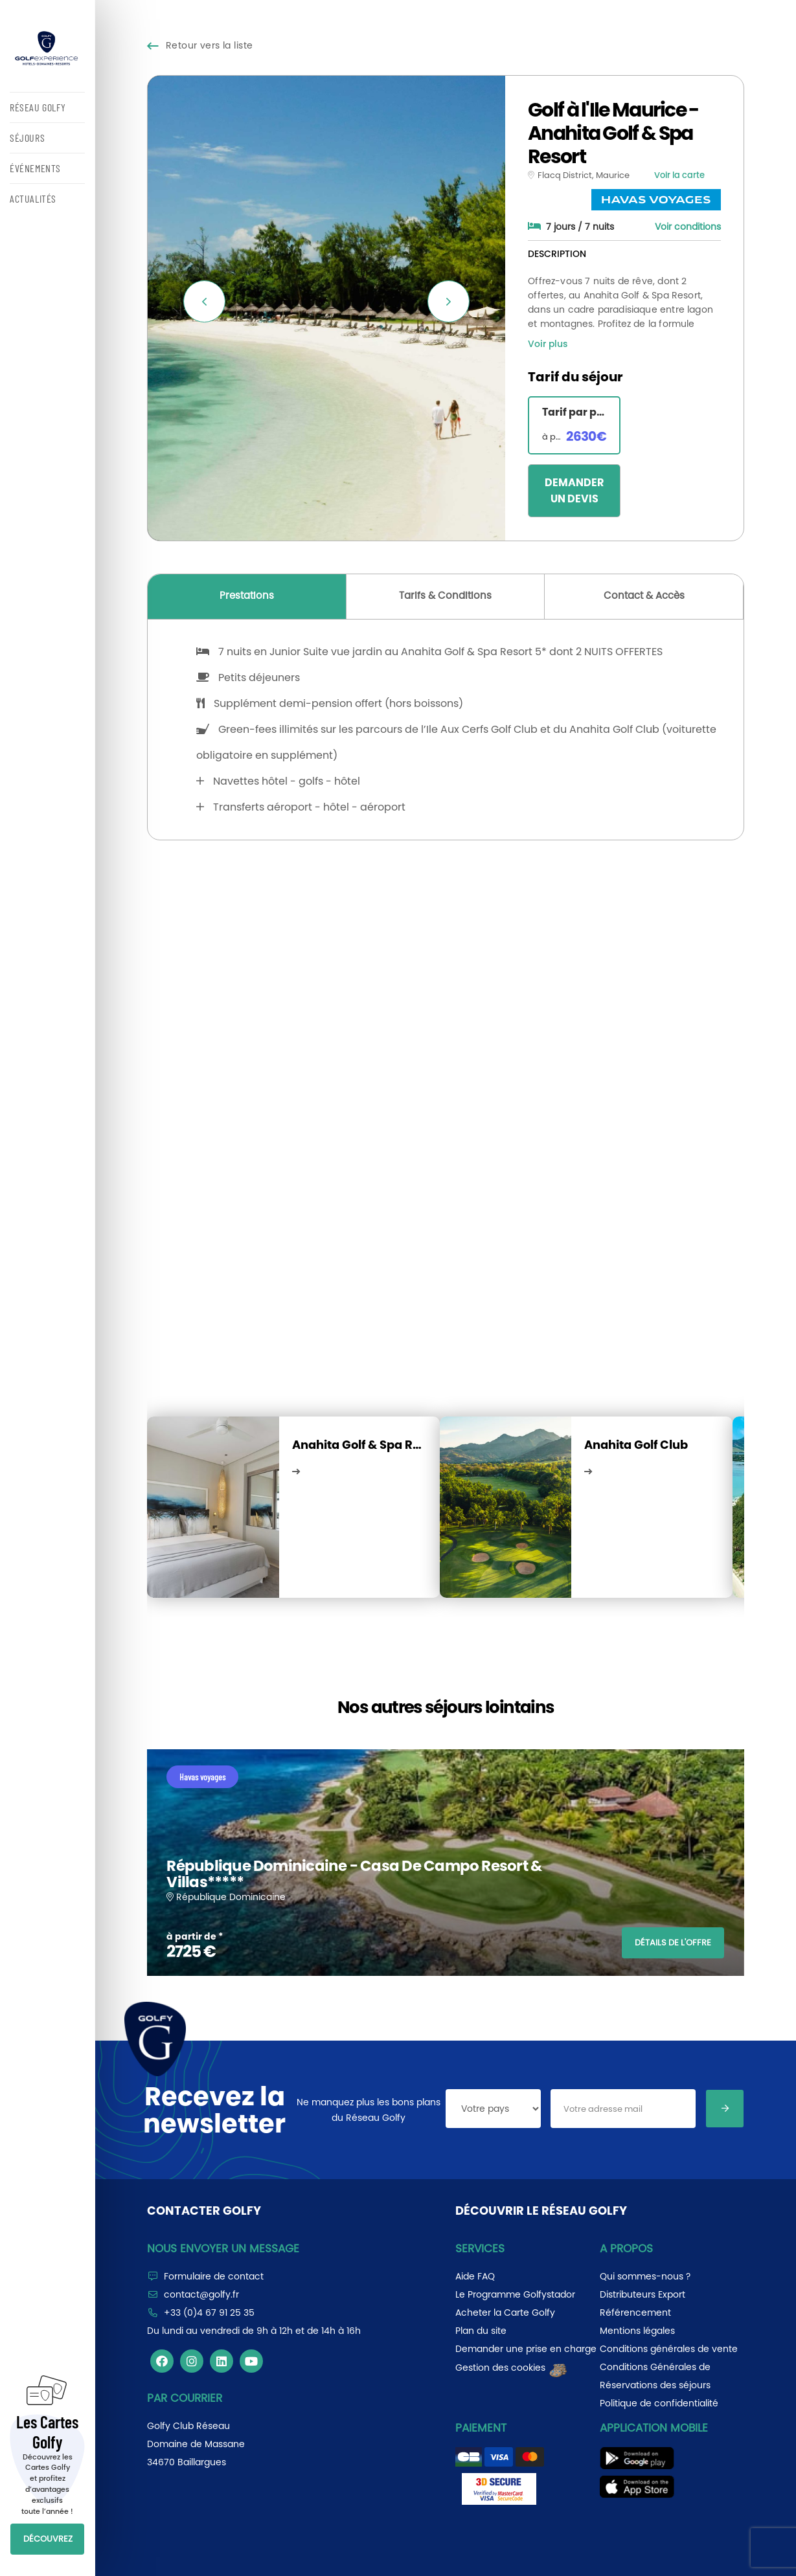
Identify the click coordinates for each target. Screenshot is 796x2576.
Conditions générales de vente (669, 2348)
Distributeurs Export (642, 2294)
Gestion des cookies (512, 2367)
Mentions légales (637, 2330)
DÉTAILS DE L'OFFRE (673, 1942)
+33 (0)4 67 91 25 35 (209, 2312)
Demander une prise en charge (526, 2348)
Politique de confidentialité (659, 2403)
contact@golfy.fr (201, 2294)
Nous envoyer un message (223, 2248)
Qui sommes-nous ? (645, 2276)
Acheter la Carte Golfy (505, 2312)
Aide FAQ (475, 2276)
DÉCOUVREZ (48, 2539)
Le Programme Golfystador (515, 2294)
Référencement (635, 2312)
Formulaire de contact (214, 2276)
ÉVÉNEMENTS (35, 168)
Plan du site (480, 2330)
